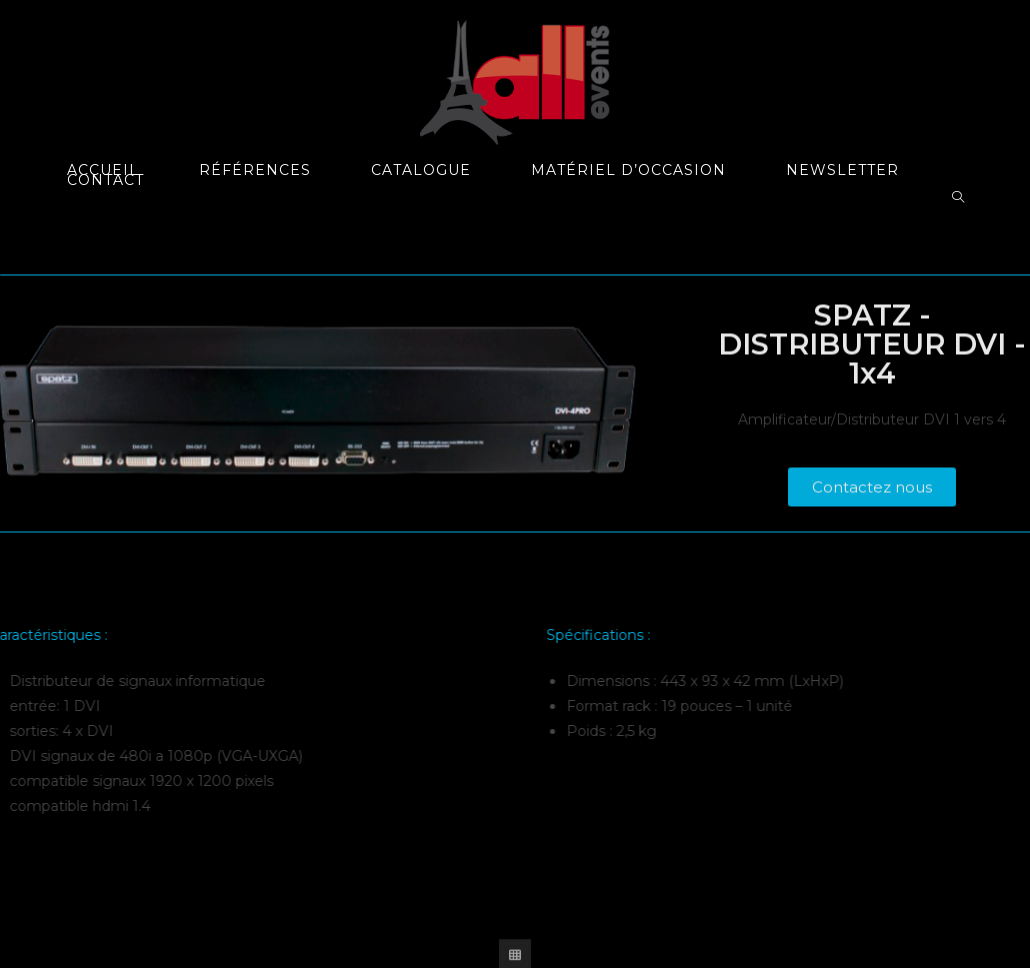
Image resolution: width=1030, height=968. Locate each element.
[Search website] (958, 198)
